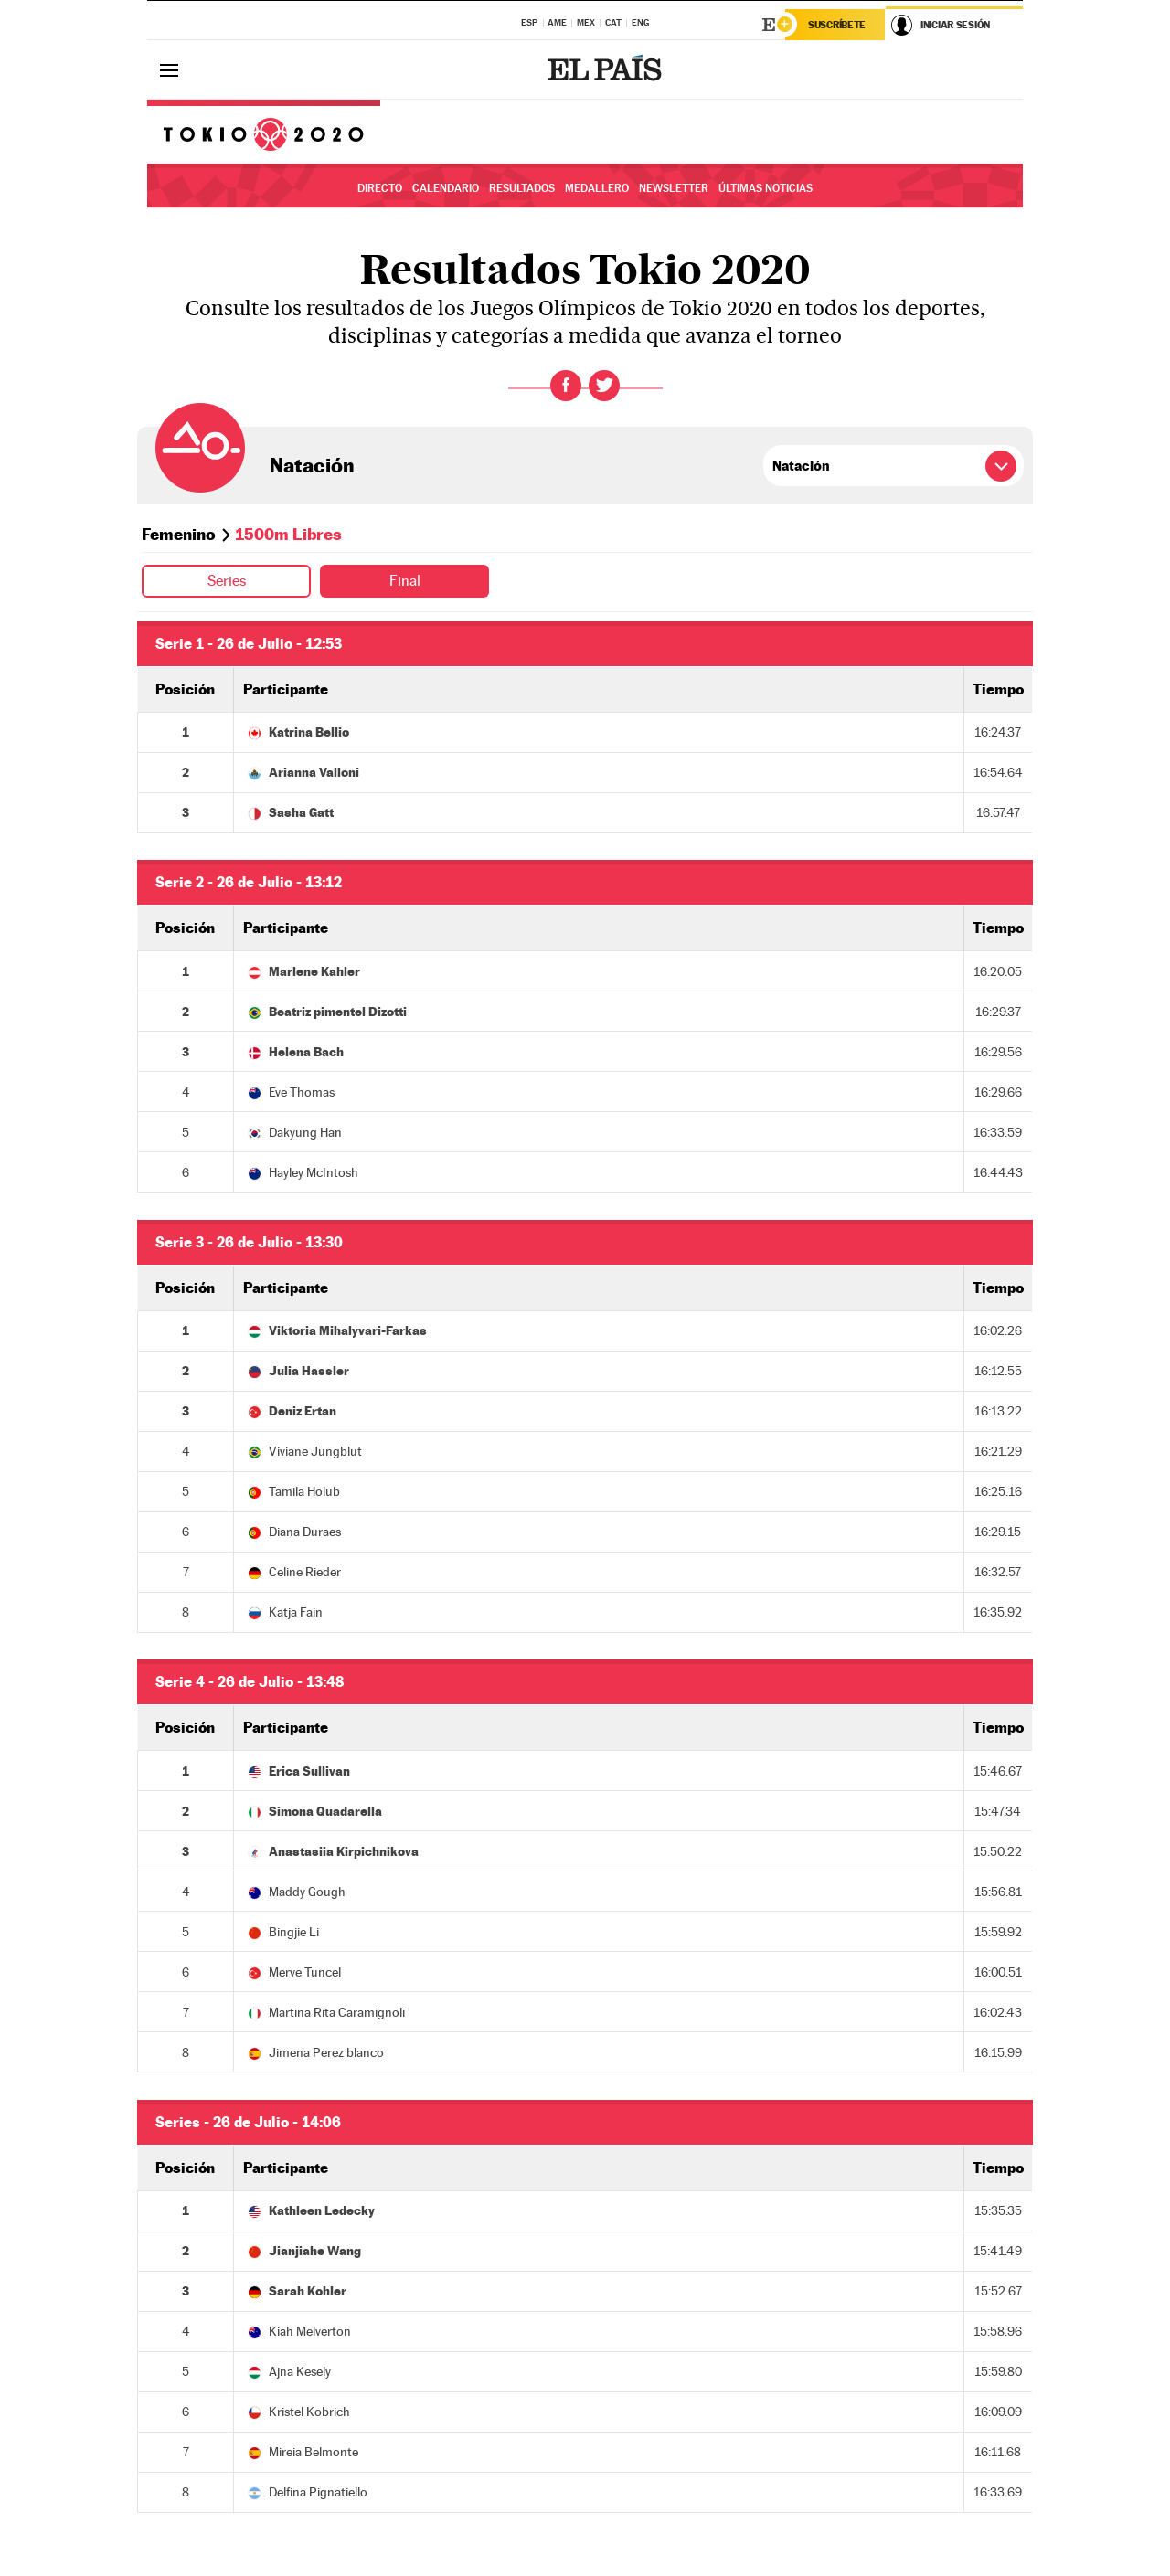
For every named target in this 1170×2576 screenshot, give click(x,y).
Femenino (179, 534)
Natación (312, 465)
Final (404, 580)
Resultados (522, 188)
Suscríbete (837, 24)
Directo (379, 188)
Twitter (604, 385)
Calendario (445, 188)
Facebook (565, 385)
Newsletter (673, 188)
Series (226, 580)
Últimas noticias (765, 188)
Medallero (597, 188)
